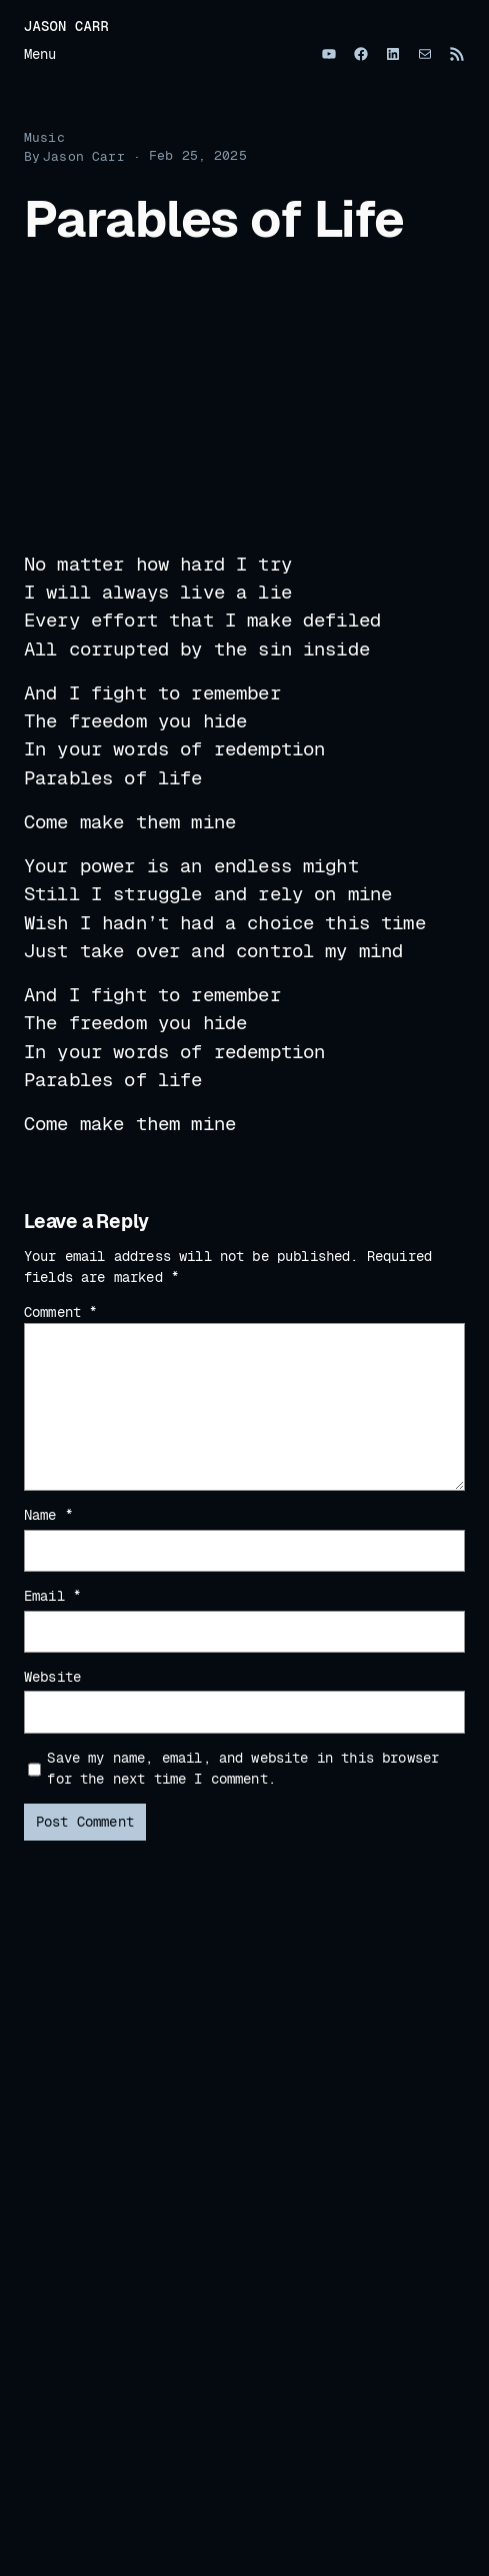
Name (48, 1515)
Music (44, 137)
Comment (60, 1312)
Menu (40, 54)
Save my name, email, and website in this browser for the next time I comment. (243, 1768)
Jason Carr (66, 26)
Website (52, 1677)
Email (52, 1596)
